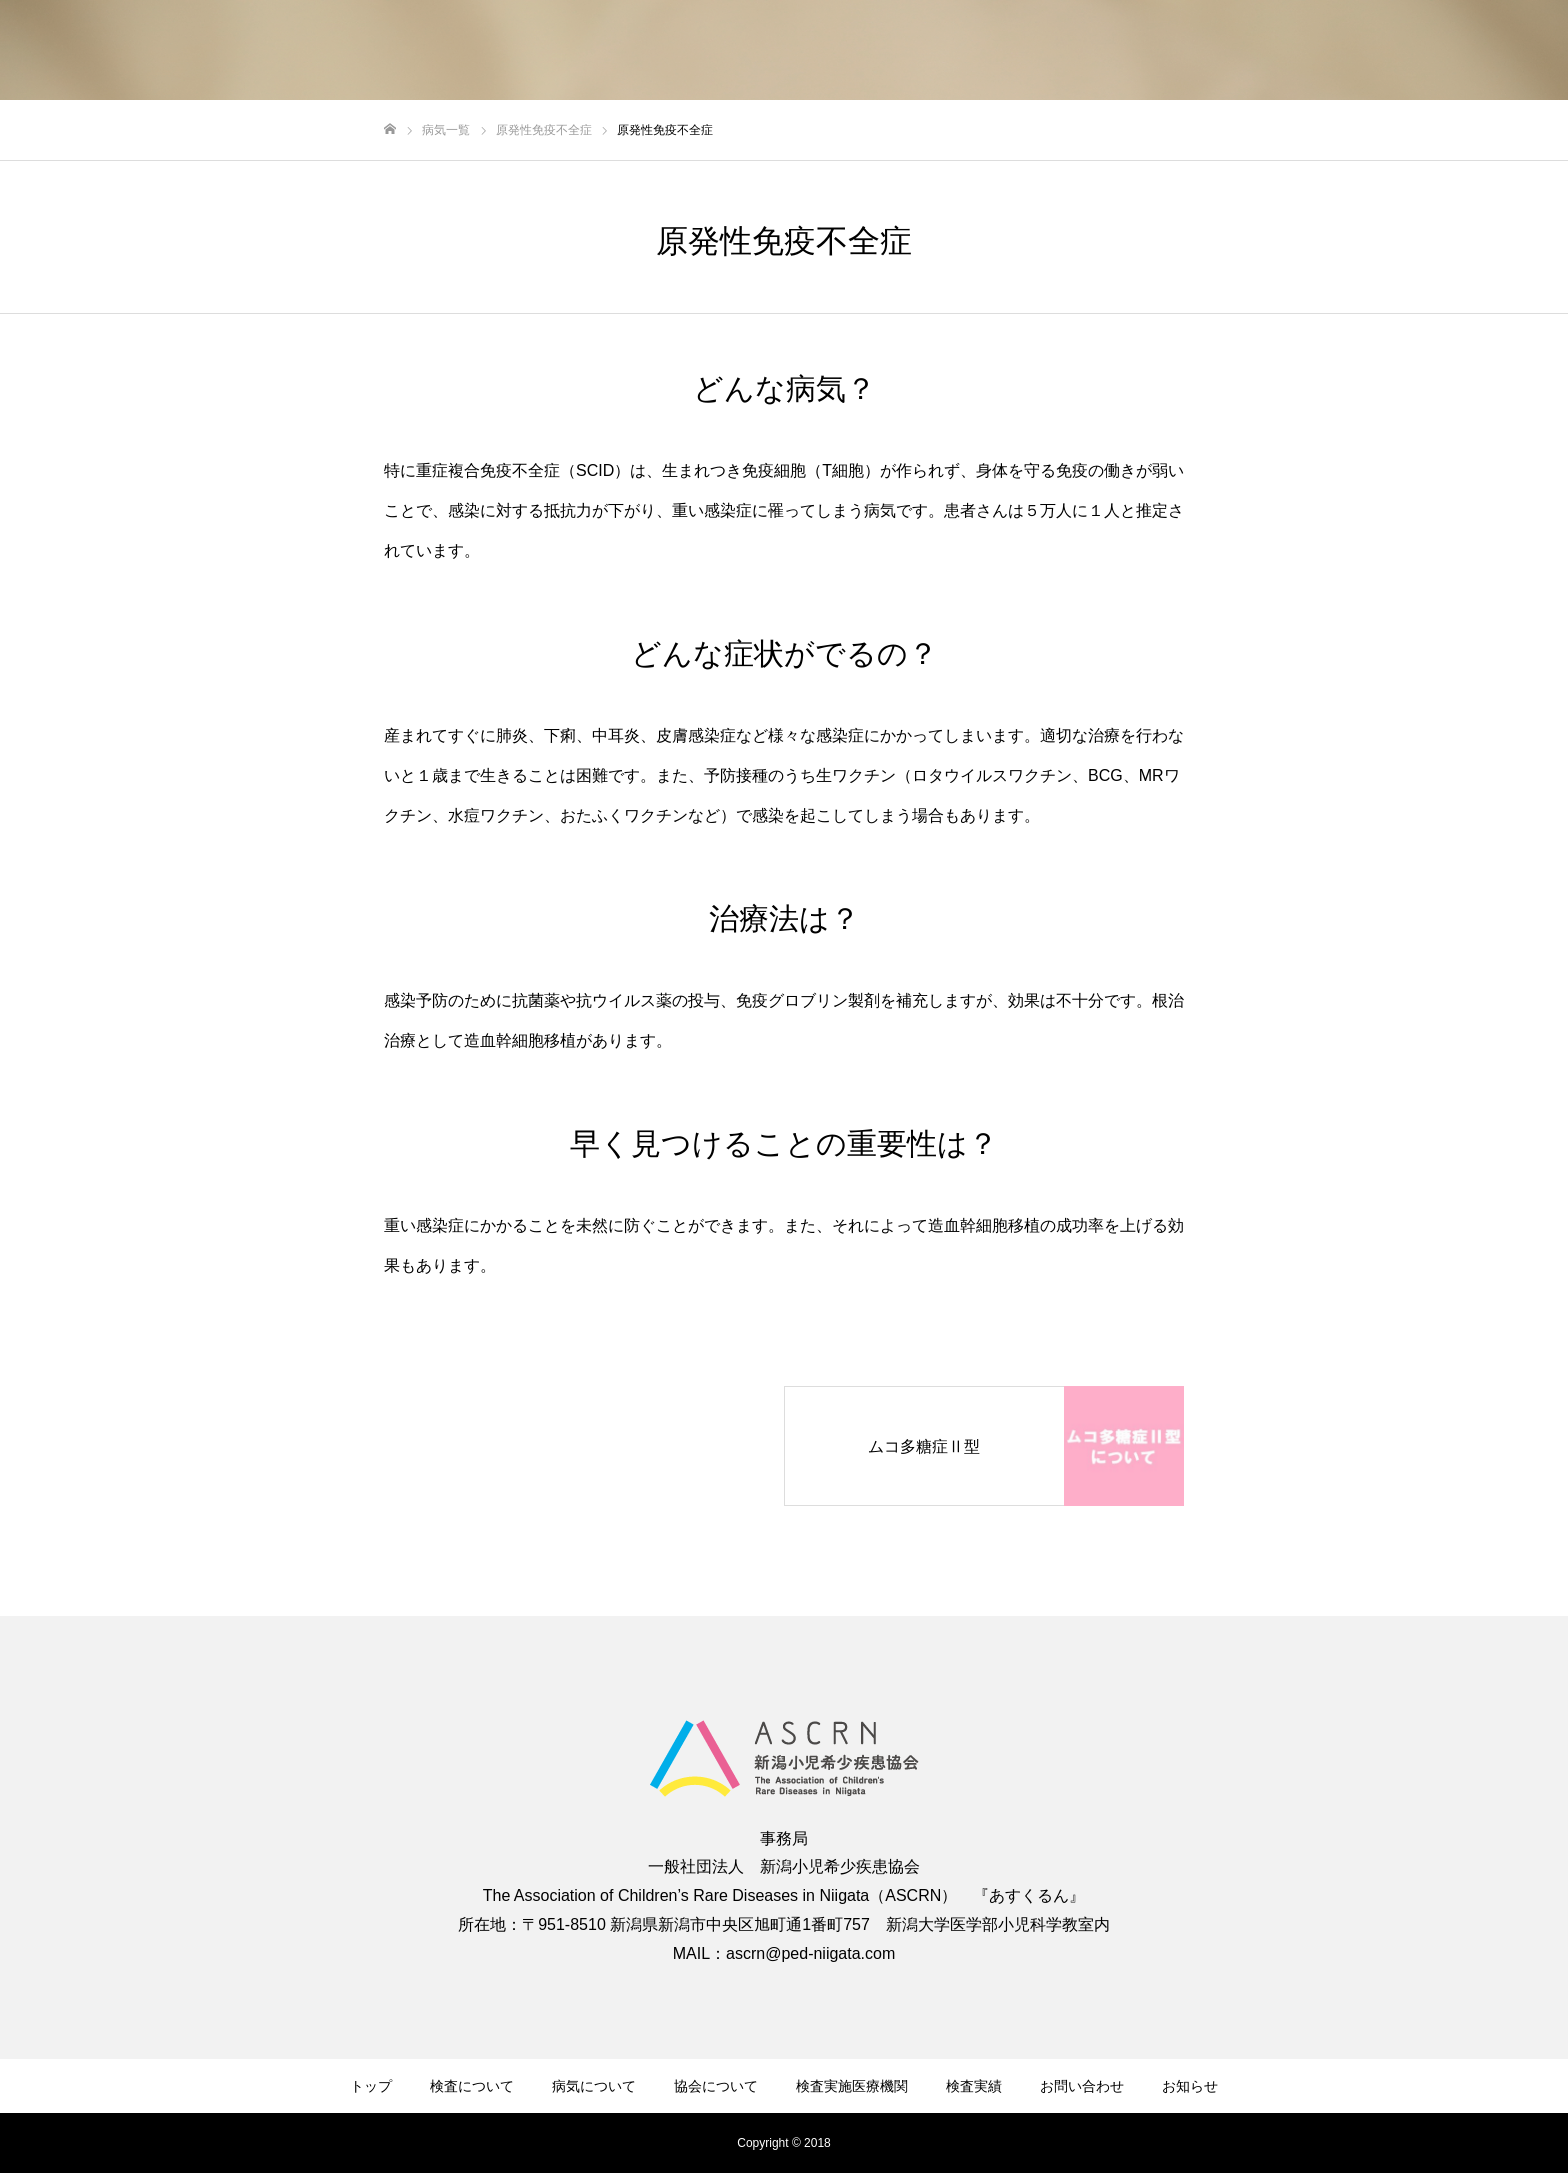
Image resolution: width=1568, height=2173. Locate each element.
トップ (371, 2086)
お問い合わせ (1082, 2086)
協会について (716, 2086)
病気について (594, 2086)
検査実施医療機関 (852, 2086)
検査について (472, 2086)
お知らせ (1190, 2086)
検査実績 (974, 2086)
